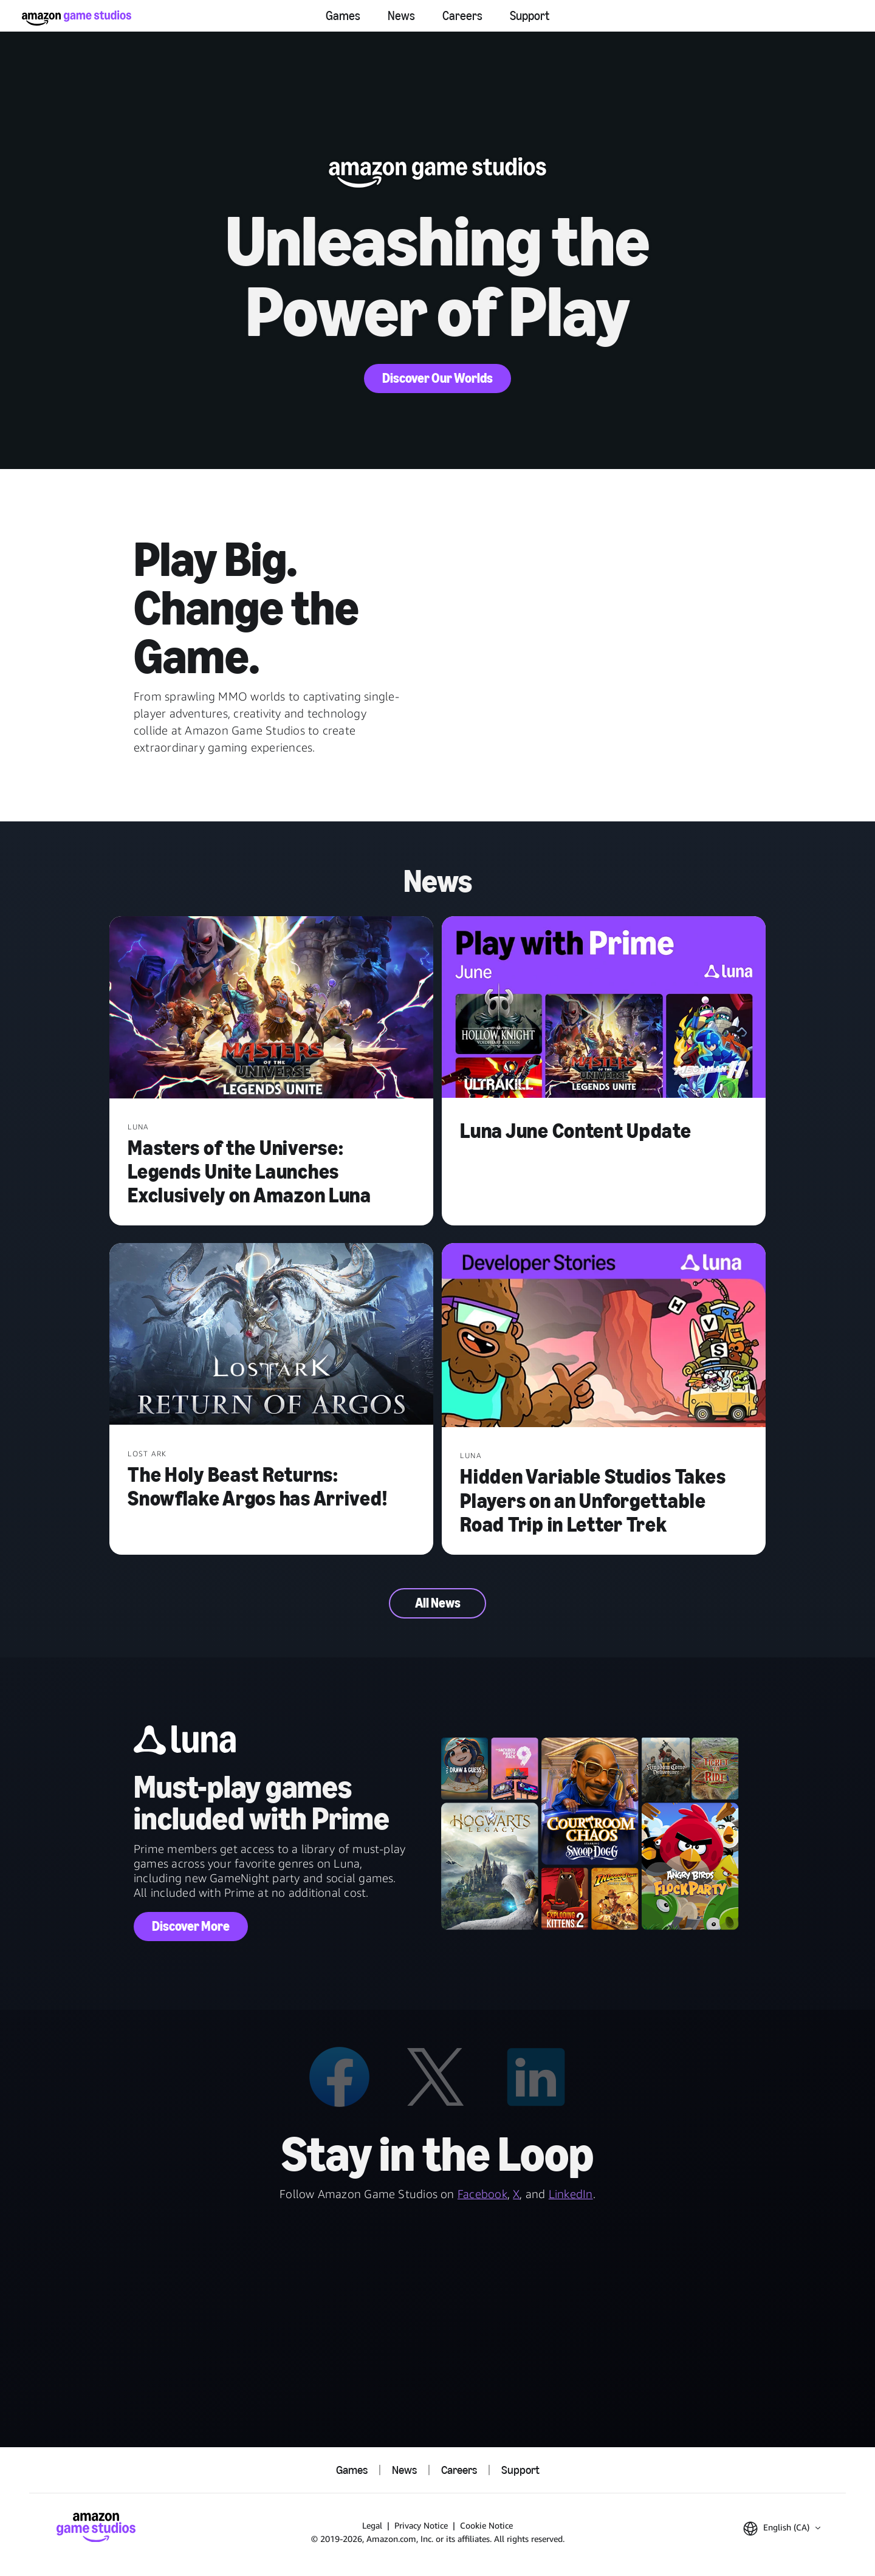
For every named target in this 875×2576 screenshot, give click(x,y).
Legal (372, 2525)
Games (343, 16)
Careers (462, 16)
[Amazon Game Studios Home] (76, 18)
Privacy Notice (421, 2525)
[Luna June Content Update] (604, 1008)
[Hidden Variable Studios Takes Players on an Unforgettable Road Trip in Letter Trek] (604, 1336)
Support (529, 16)
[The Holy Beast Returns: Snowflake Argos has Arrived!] (271, 1335)
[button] (781, 2528)
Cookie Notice (486, 2525)
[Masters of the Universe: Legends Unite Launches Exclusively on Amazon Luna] (271, 1008)
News (401, 16)
